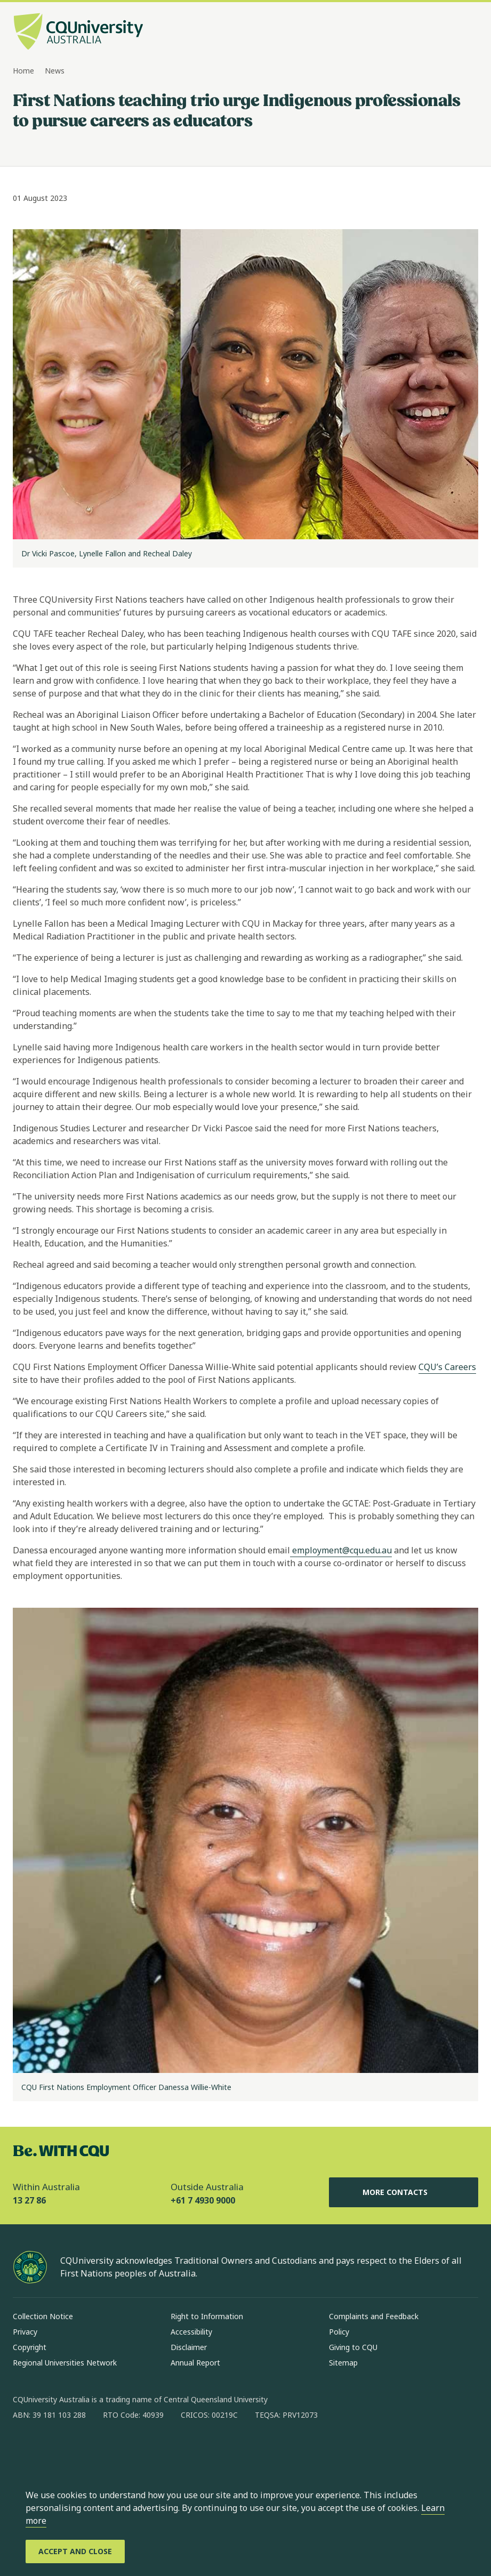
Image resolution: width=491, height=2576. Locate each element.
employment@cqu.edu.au (341, 1550)
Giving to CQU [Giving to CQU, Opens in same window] (353, 2347)
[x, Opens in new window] (107, 2449)
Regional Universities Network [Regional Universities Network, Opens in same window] (65, 2363)
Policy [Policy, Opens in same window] (339, 2332)
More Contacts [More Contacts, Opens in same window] (404, 2192)
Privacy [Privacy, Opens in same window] (25, 2332)
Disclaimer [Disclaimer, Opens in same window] (189, 2347)
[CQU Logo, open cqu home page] (78, 32)
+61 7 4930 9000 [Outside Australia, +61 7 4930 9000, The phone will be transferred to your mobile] (203, 2200)
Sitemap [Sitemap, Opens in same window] (343, 2363)
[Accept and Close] (75, 2551)
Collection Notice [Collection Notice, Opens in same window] (43, 2316)
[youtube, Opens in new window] (135, 2449)
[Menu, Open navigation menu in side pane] (468, 32)
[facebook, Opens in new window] (24, 2449)
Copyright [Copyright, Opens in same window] (29, 2347)
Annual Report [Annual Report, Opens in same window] (195, 2363)
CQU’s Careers (447, 1367)
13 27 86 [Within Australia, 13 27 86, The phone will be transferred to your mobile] (29, 2200)
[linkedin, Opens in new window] (80, 2449)
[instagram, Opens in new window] (52, 2449)
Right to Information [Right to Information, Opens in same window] (207, 2316)
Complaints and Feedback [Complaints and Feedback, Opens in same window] (373, 2316)
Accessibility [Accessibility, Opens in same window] (191, 2332)
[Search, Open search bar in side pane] (449, 32)
